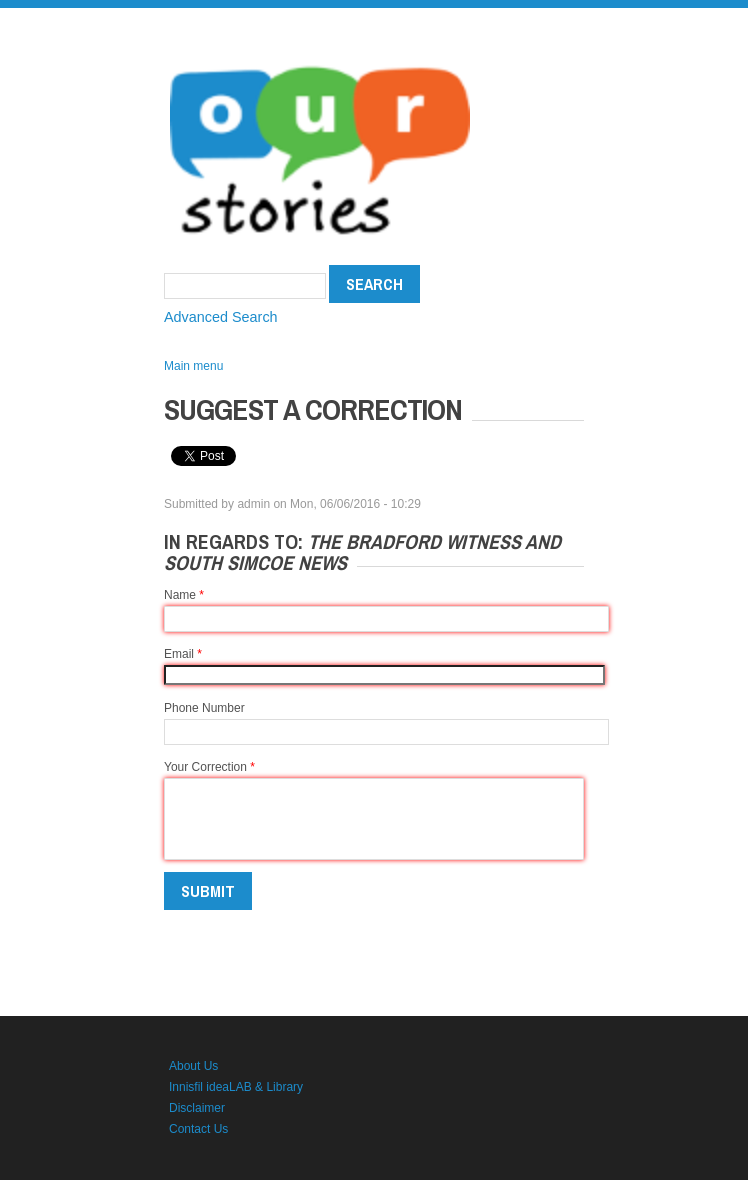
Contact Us (198, 1129)
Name (184, 595)
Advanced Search (221, 317)
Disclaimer (197, 1108)
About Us (193, 1066)
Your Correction (209, 767)
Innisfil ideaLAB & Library (236, 1087)
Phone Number (204, 708)
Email (183, 654)
